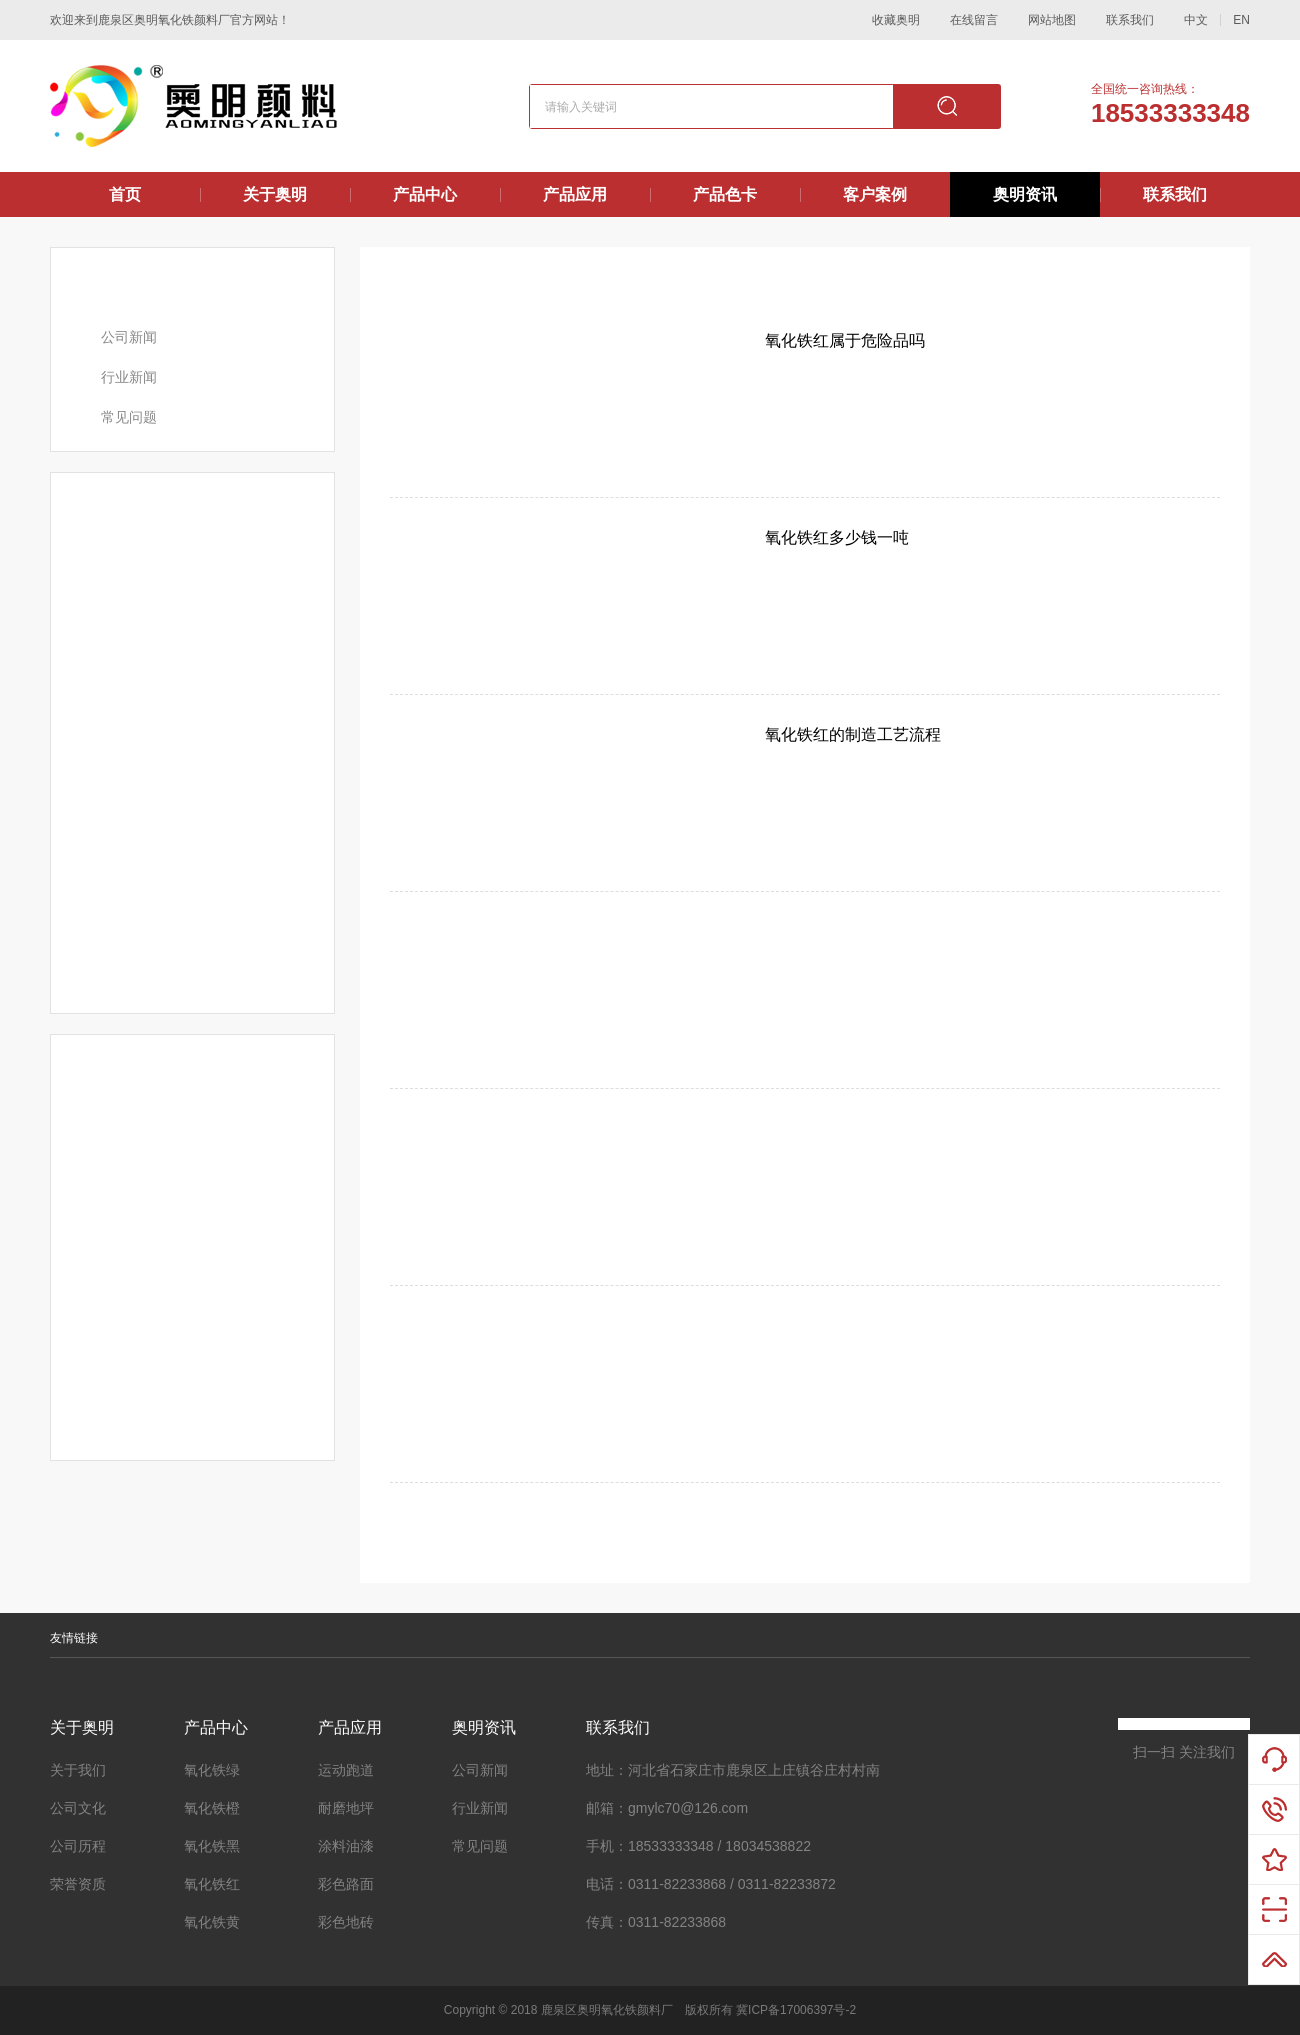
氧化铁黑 (212, 1846)
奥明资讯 (1025, 194)
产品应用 (575, 194)
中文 (1196, 20)
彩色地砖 (346, 1922)
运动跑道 (346, 1770)
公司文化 (78, 1808)
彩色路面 (346, 1884)
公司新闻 (129, 337)
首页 (125, 194)
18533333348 (1170, 113)
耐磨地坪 (346, 1808)
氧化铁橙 (212, 1808)
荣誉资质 (78, 1884)
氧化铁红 (212, 1884)
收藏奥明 (896, 20)
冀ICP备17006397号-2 (796, 2010)
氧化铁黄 (212, 1922)
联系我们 (1130, 20)
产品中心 (425, 194)
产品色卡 (725, 194)
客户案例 (875, 194)
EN (1241, 20)
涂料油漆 (346, 1846)
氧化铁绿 (212, 1770)
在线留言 (974, 20)
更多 (302, 493)
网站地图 (1052, 20)
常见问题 (129, 417)
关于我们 (78, 1770)
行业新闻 (129, 377)
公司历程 (78, 1846)
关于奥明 (275, 194)
